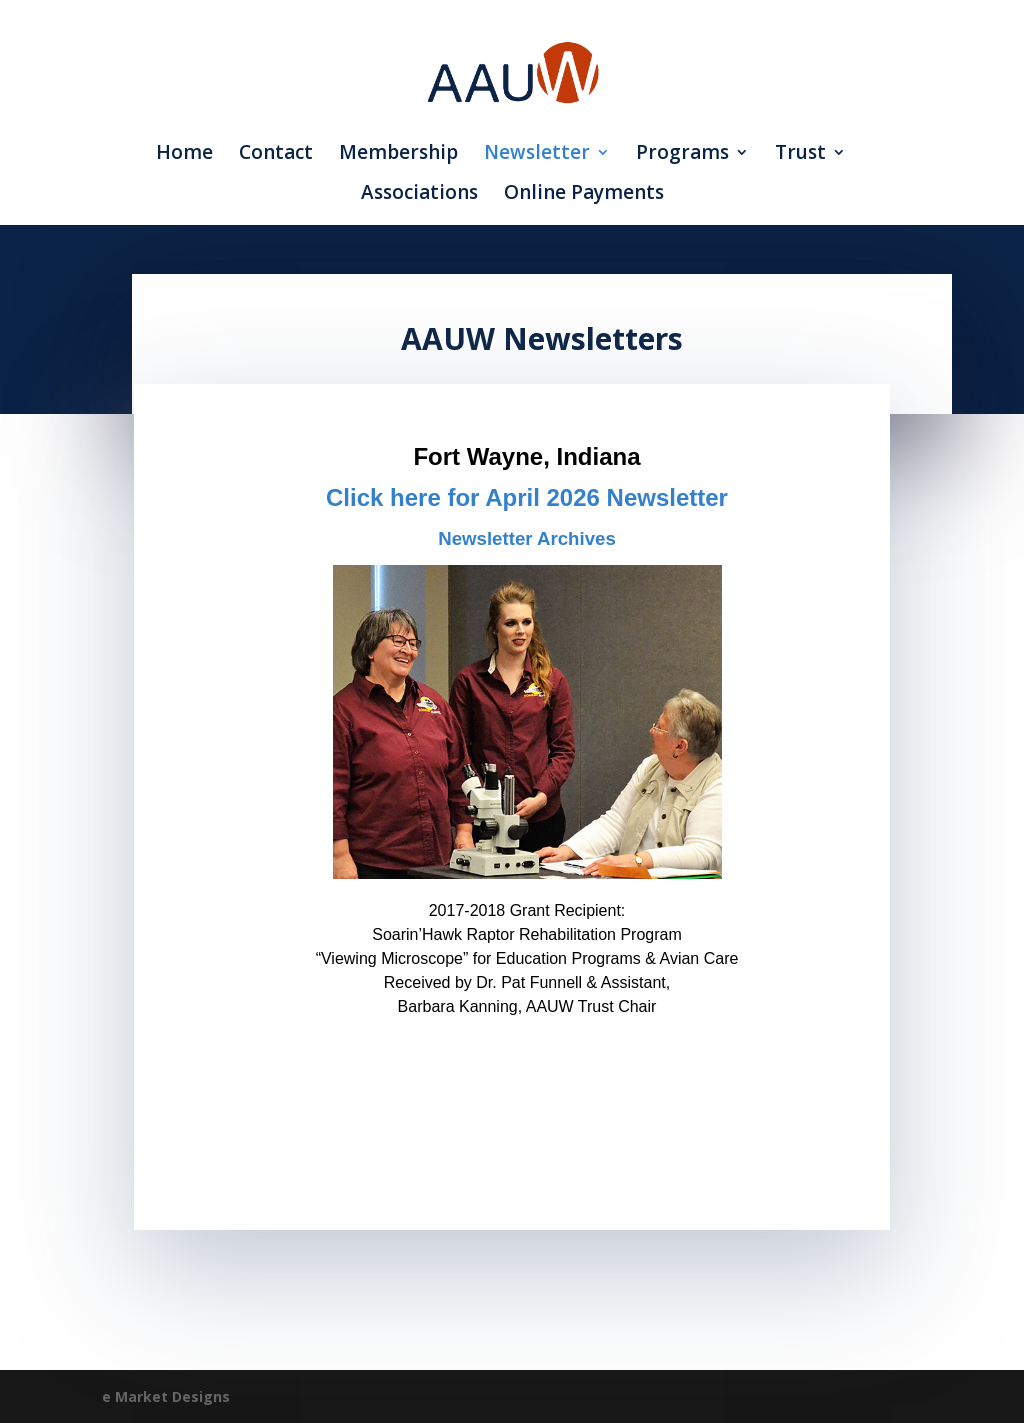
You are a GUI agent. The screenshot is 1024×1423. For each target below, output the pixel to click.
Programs (682, 155)
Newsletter (537, 155)
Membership (398, 155)
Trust (800, 155)
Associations (419, 195)
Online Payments (584, 195)
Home (184, 155)
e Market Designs (166, 1396)
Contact (276, 155)
